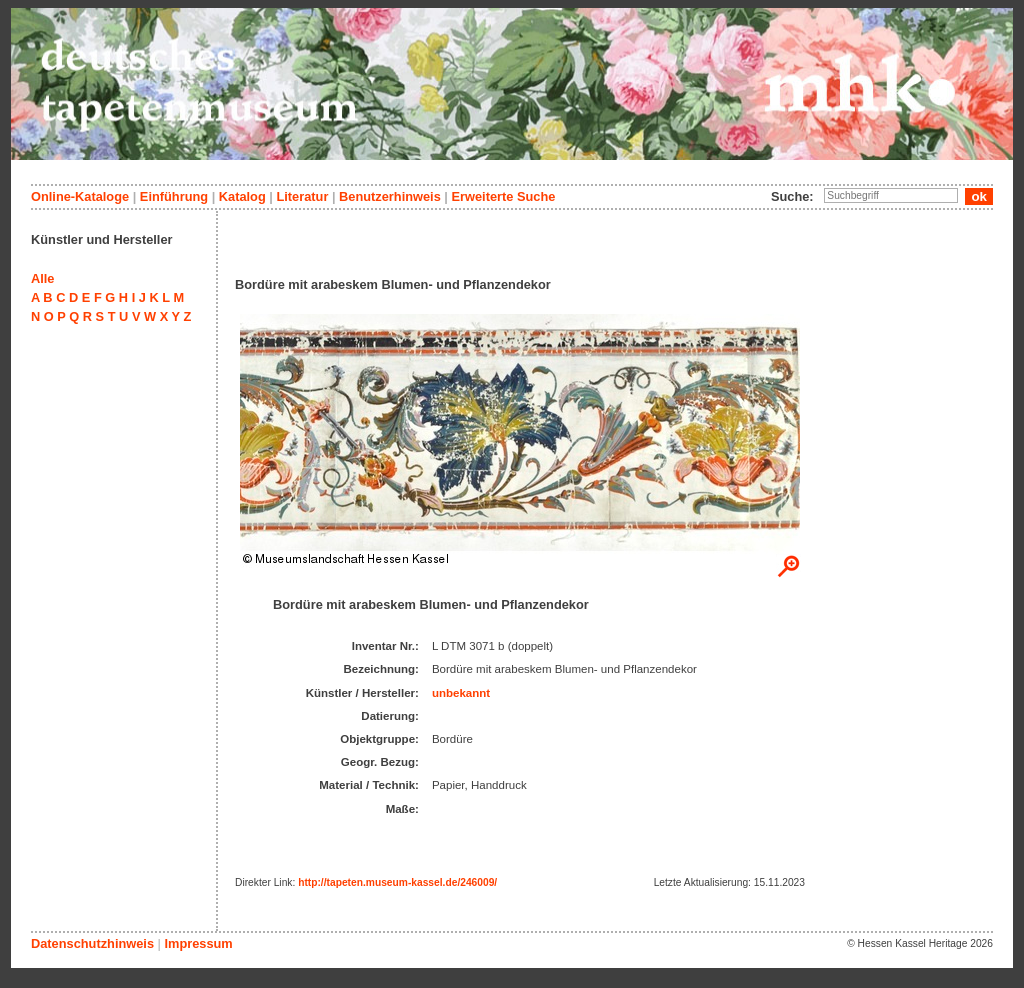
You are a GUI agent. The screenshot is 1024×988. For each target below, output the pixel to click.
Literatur (302, 196)
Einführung (174, 196)
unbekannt (461, 693)
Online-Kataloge (80, 196)
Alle (42, 278)
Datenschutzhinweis (92, 943)
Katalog (242, 196)
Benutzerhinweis (390, 196)
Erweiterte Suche (503, 196)
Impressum (198, 943)
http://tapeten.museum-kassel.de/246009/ (397, 882)
